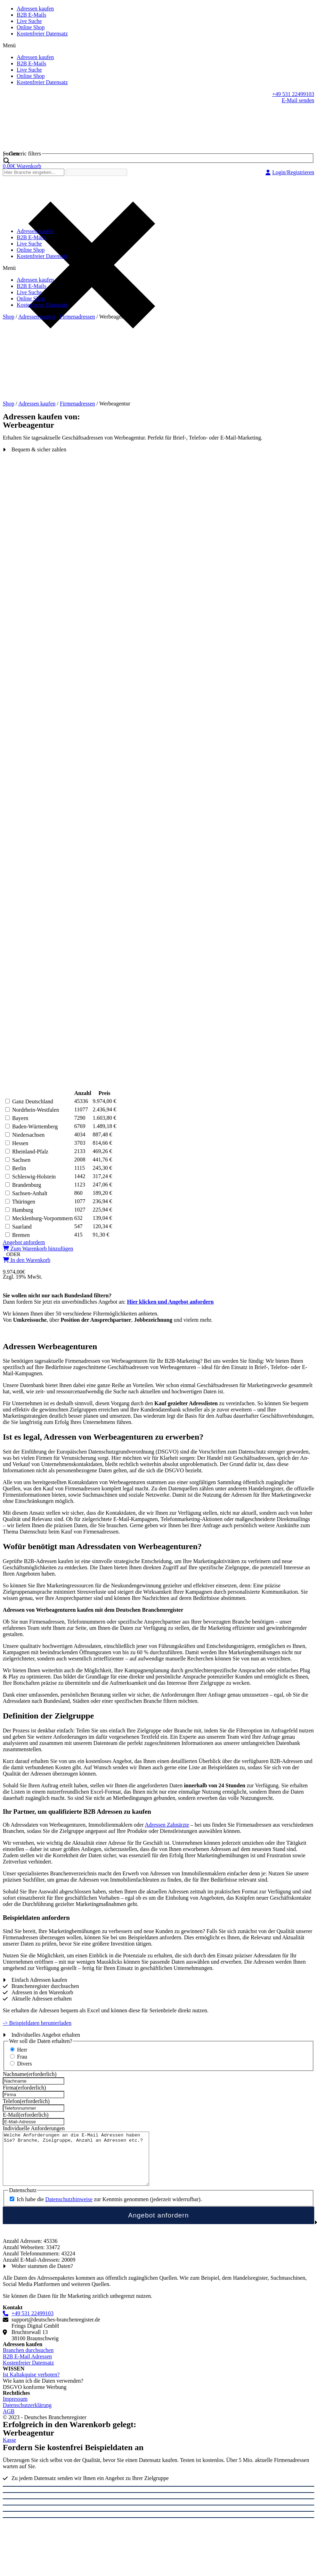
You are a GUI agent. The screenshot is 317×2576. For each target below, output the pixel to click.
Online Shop (30, 27)
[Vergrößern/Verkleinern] (158, 2515)
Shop (8, 317)
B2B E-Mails (31, 15)
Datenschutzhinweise (68, 2210)
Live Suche (29, 21)
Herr (22, 2050)
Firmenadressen (77, 317)
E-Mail (26, 2115)
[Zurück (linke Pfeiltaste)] (158, 2521)
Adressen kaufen (35, 8)
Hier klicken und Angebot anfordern (170, 1302)
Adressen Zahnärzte (167, 1825)
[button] (158, 45)
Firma (24, 2088)
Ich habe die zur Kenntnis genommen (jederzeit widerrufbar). (109, 2210)
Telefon (26, 2101)
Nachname (30, 2074)
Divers (24, 2064)
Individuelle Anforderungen (34, 2128)
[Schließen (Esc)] (158, 2496)
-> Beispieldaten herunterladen (37, 2023)
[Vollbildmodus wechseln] (158, 2509)
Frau (22, 2057)
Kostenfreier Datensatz (42, 34)
